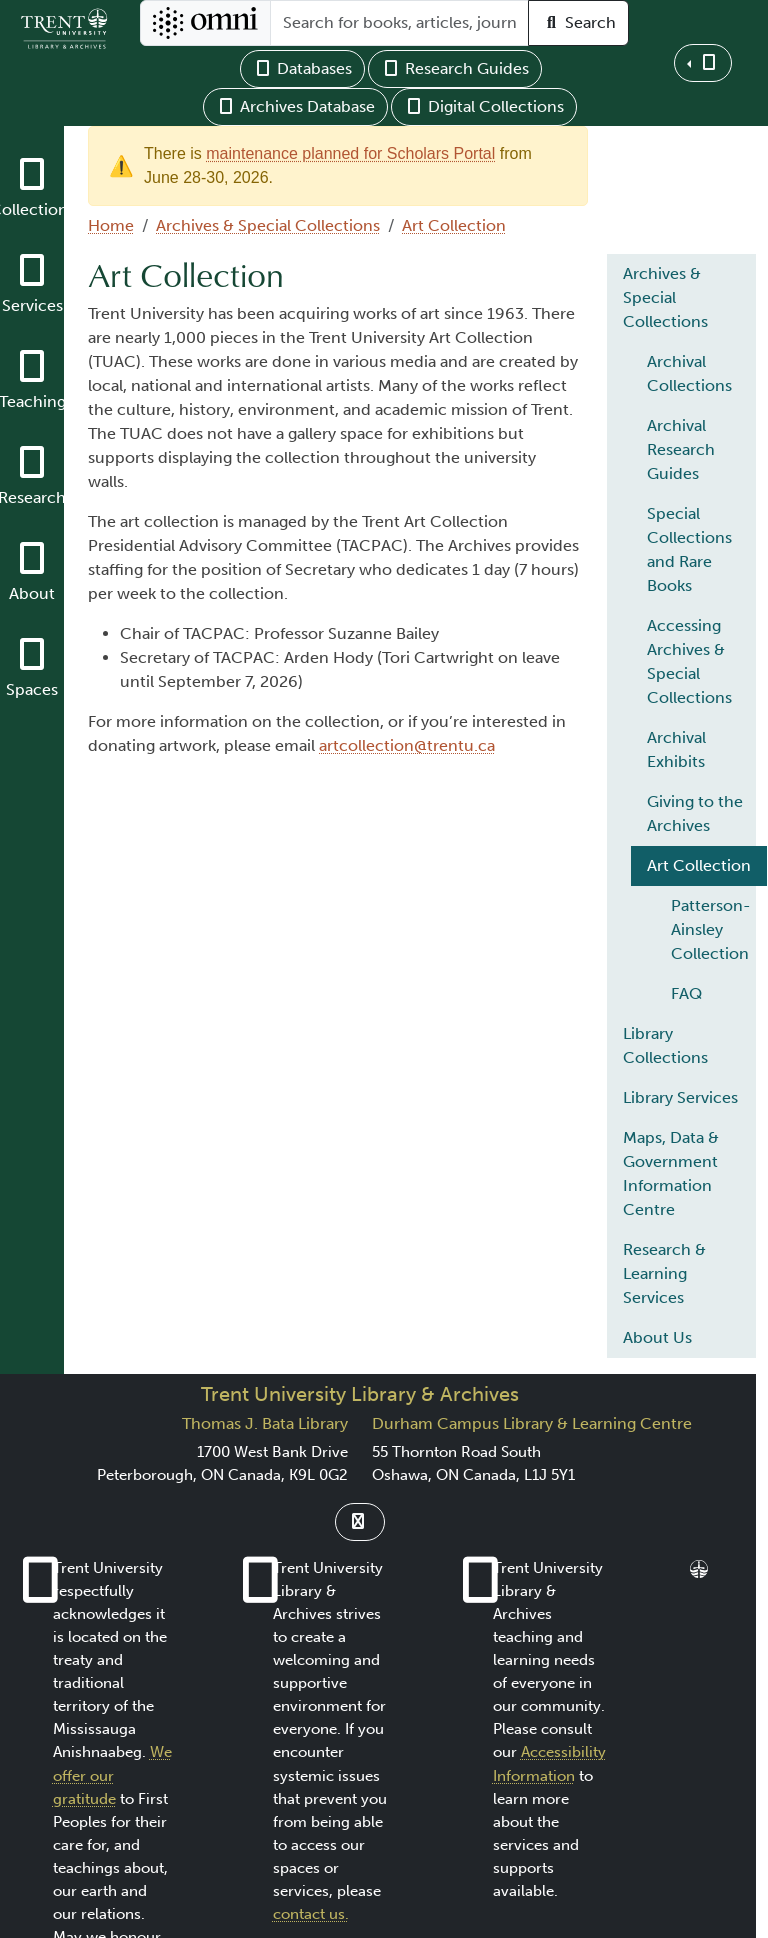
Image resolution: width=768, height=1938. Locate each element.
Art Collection (454, 225)
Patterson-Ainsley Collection (711, 929)
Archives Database (295, 106)
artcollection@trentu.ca (407, 745)
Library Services (680, 1097)
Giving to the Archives (695, 813)
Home (111, 225)
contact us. (311, 1914)
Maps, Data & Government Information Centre (671, 1173)
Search (578, 22)
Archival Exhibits (676, 749)
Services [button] (32, 305)
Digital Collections (484, 106)
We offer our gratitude (112, 1775)
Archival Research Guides (681, 449)
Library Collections (665, 1045)
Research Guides (455, 68)
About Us (657, 1337)
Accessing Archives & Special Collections (689, 661)
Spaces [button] (32, 689)
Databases (302, 68)
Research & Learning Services (664, 1273)
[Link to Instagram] (360, 1522)
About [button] (32, 593)
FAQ (686, 993)
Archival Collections (689, 373)
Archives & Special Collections (268, 225)
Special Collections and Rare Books (689, 549)
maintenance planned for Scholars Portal (350, 153)
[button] (703, 63)
